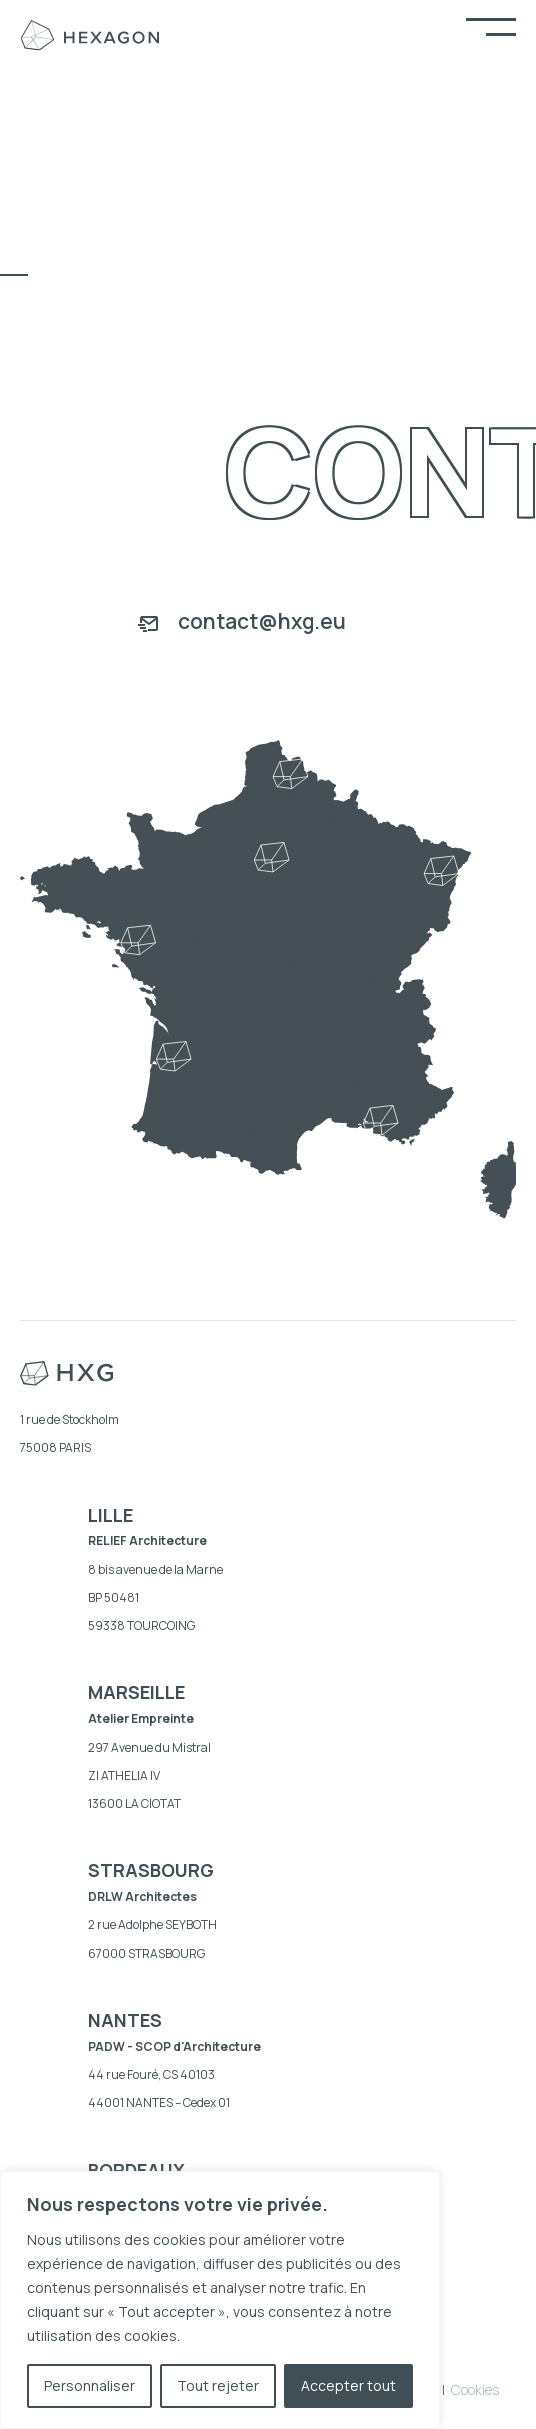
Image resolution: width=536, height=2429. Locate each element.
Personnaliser (89, 2385)
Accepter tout (348, 2385)
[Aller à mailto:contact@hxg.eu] (268, 624)
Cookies (475, 2389)
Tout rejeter (218, 2385)
